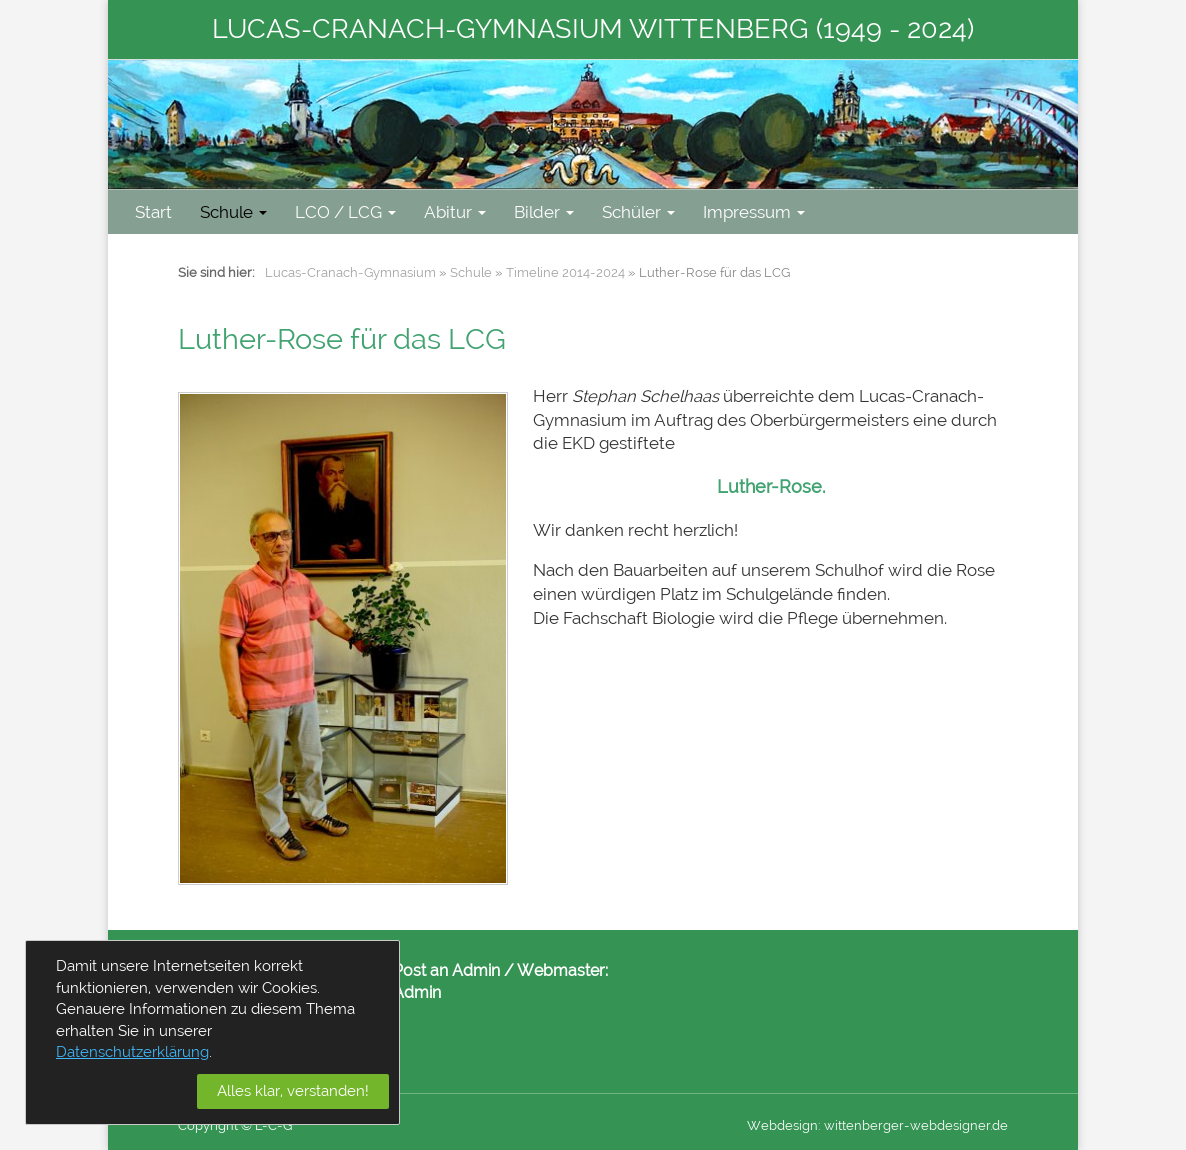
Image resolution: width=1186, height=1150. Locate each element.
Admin (417, 992)
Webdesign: (784, 1125)
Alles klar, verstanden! (293, 1091)
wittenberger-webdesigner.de (916, 1125)
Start (153, 212)
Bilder (544, 212)
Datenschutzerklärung (132, 1052)
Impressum (754, 212)
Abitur (455, 212)
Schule (233, 212)
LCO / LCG (345, 212)
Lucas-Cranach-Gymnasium (350, 272)
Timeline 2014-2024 (565, 272)
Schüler (638, 212)
